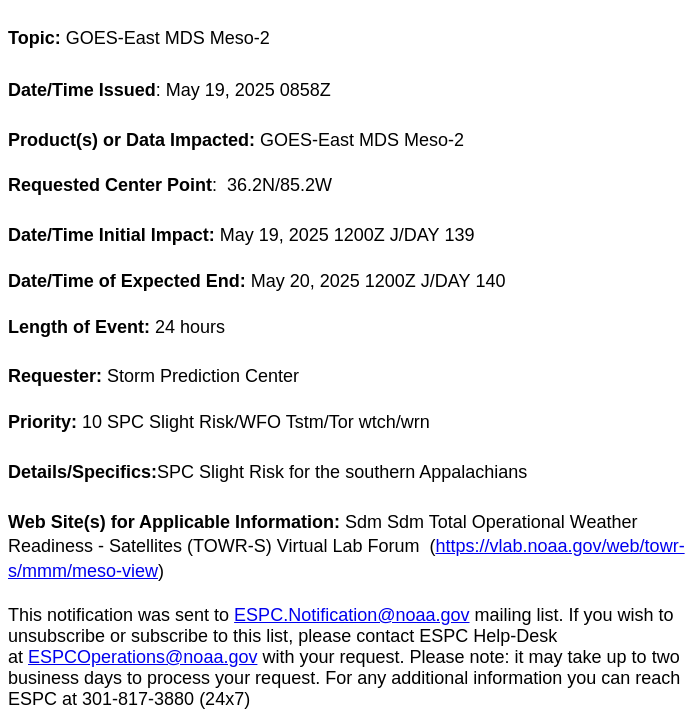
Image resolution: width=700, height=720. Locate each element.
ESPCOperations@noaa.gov (142, 657)
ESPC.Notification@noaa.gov (351, 615)
